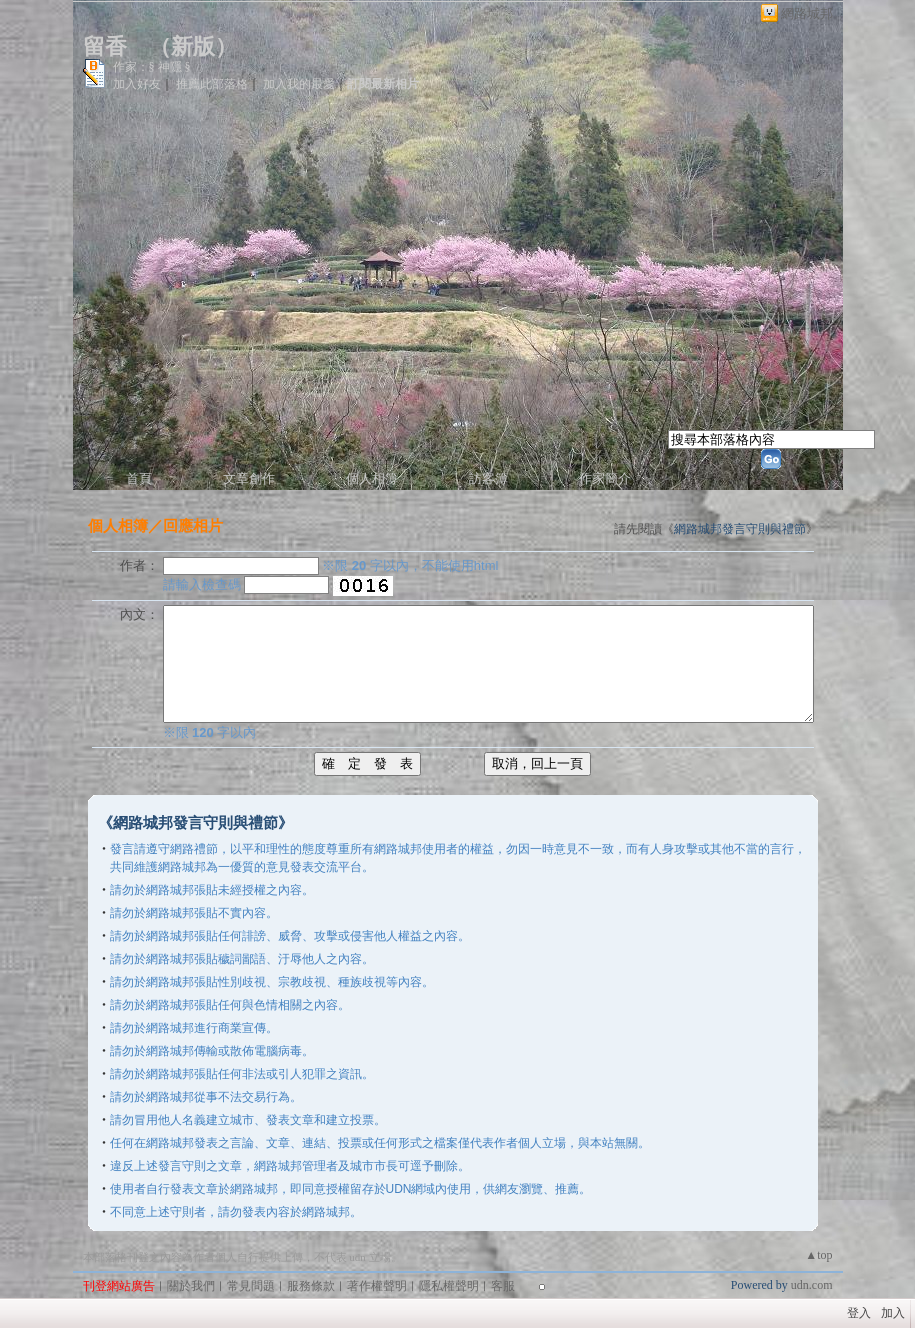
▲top (818, 1255)
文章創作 (249, 478)
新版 (193, 46)
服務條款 (311, 1286)
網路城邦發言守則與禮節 (740, 529)
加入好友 (137, 84)
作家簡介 (605, 478)
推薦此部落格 (212, 84)
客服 (503, 1286)
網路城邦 (807, 13)
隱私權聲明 (449, 1286)
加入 (893, 1313)
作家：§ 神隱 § (152, 67)
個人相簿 (372, 478)
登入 (859, 1313)
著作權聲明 (377, 1286)
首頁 (139, 478)
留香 (105, 46)
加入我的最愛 (299, 84)
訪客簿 (488, 478)
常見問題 (251, 1286)
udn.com (812, 1285)
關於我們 (191, 1286)
